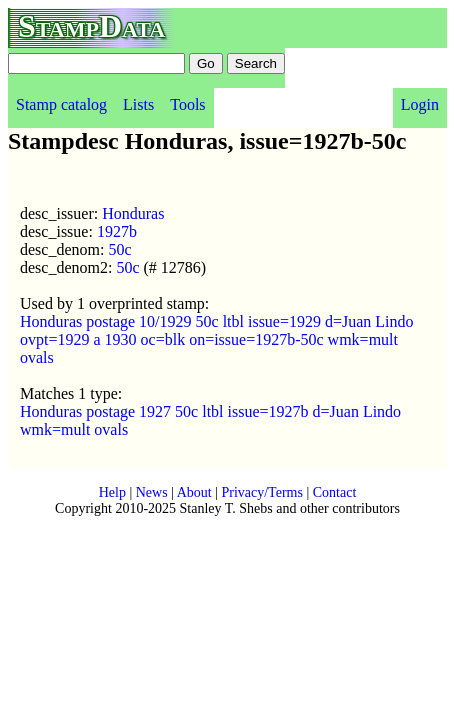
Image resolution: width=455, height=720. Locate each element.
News (152, 492)
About (194, 492)
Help (112, 492)
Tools (187, 104)
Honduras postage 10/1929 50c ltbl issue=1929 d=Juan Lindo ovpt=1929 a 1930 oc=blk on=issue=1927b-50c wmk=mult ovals (217, 339)
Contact (335, 492)
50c (119, 249)
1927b (117, 231)
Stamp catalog (61, 104)
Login (420, 104)
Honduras (133, 213)
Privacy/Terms (261, 492)
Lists (138, 104)
